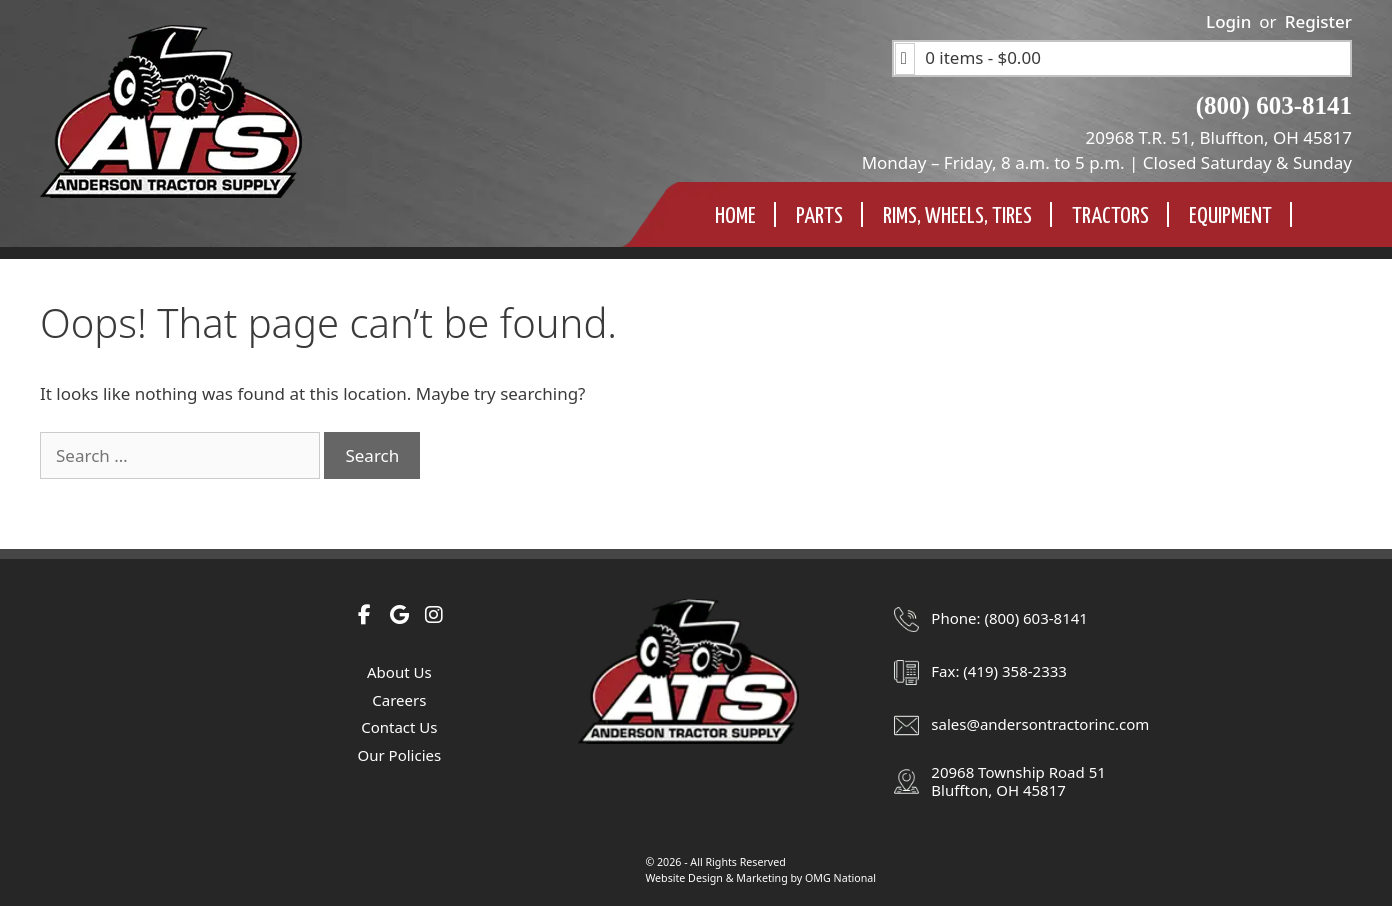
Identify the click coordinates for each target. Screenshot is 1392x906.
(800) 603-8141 (1274, 105)
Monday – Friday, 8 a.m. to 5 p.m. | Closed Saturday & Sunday (1107, 162)
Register (1318, 21)
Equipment (1230, 216)
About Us (399, 672)
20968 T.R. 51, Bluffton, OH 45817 (1219, 137)
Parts (819, 216)
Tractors (1110, 216)
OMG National (840, 878)
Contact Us (399, 727)
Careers (399, 700)
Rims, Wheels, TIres (957, 216)
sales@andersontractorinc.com (1040, 724)
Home (735, 216)
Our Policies (399, 755)
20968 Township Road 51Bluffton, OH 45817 (1018, 781)
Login (1228, 21)
